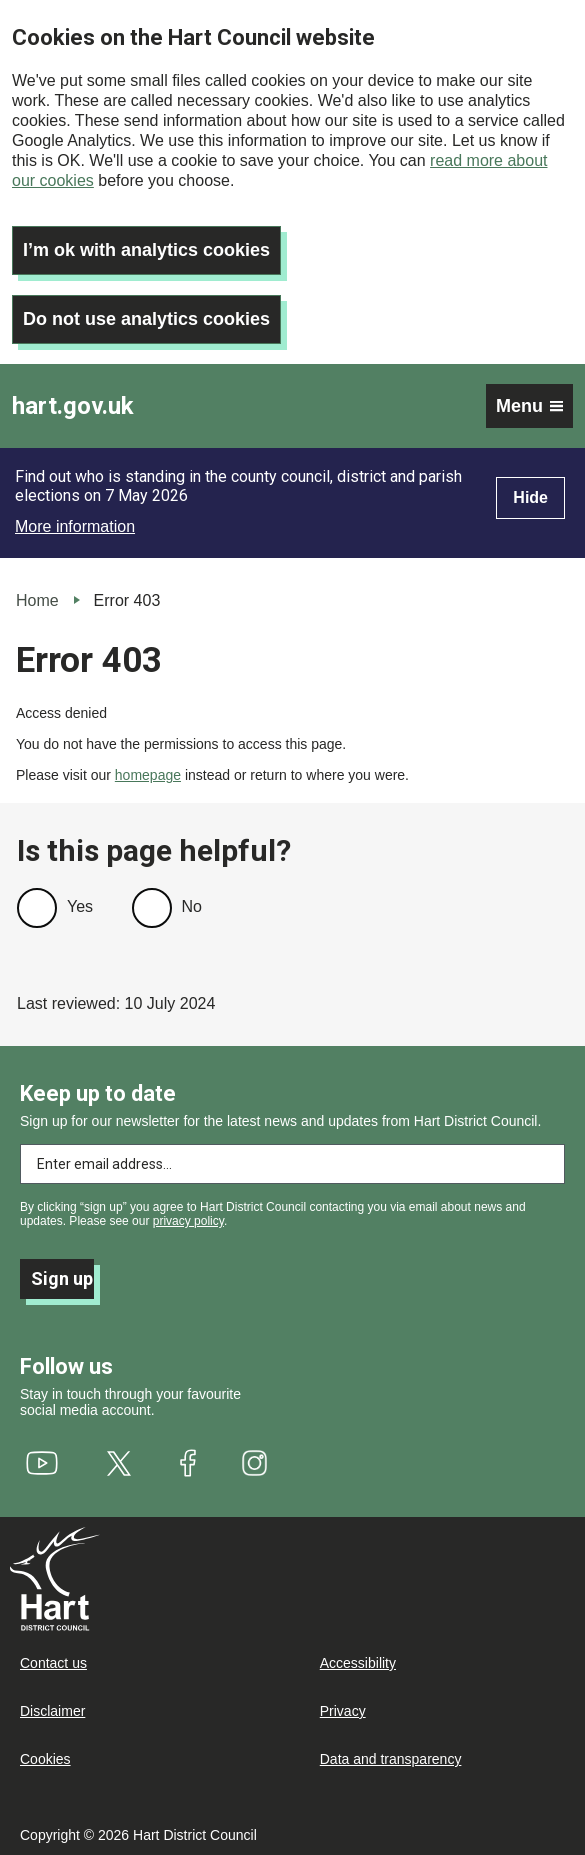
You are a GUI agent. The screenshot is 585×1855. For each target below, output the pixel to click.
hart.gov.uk (73, 406)
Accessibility (358, 1663)
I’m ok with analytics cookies (146, 250)
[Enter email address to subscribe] (292, 1164)
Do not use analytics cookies (146, 319)
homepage (148, 775)
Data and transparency (391, 1759)
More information (75, 526)
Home (37, 600)
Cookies (45, 1759)
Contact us (53, 1663)
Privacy (343, 1711)
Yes (80, 906)
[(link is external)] (42, 1463)
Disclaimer (52, 1711)
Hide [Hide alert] (530, 497)
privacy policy (188, 1221)
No (192, 906)
